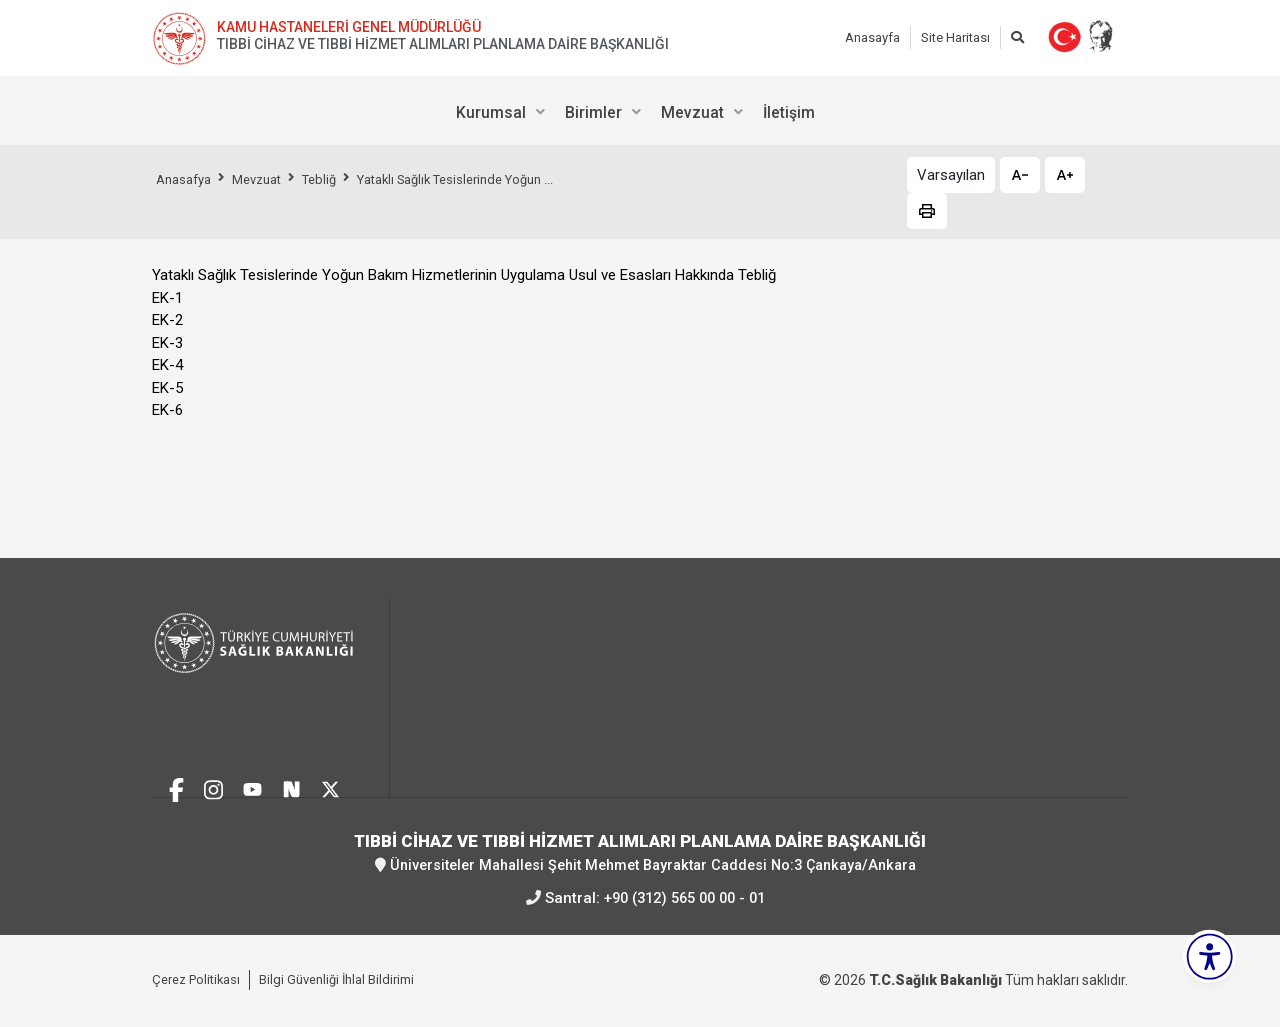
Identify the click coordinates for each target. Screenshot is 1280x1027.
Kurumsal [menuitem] (491, 112)
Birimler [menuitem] (593, 112)
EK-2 (167, 320)
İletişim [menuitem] (789, 112)
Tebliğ (337, 179)
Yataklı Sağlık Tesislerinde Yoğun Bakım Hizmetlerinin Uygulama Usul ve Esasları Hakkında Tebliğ (464, 275)
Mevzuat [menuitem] (692, 112)
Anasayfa (872, 37)
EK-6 (167, 410)
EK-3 (167, 343)
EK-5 (167, 388)
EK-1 (167, 298)
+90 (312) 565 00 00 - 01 (684, 898)
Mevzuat (268, 179)
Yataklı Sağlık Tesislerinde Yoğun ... (487, 179)
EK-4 (167, 365)
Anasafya (187, 179)
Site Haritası (955, 37)
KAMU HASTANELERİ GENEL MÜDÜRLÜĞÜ (349, 27)
